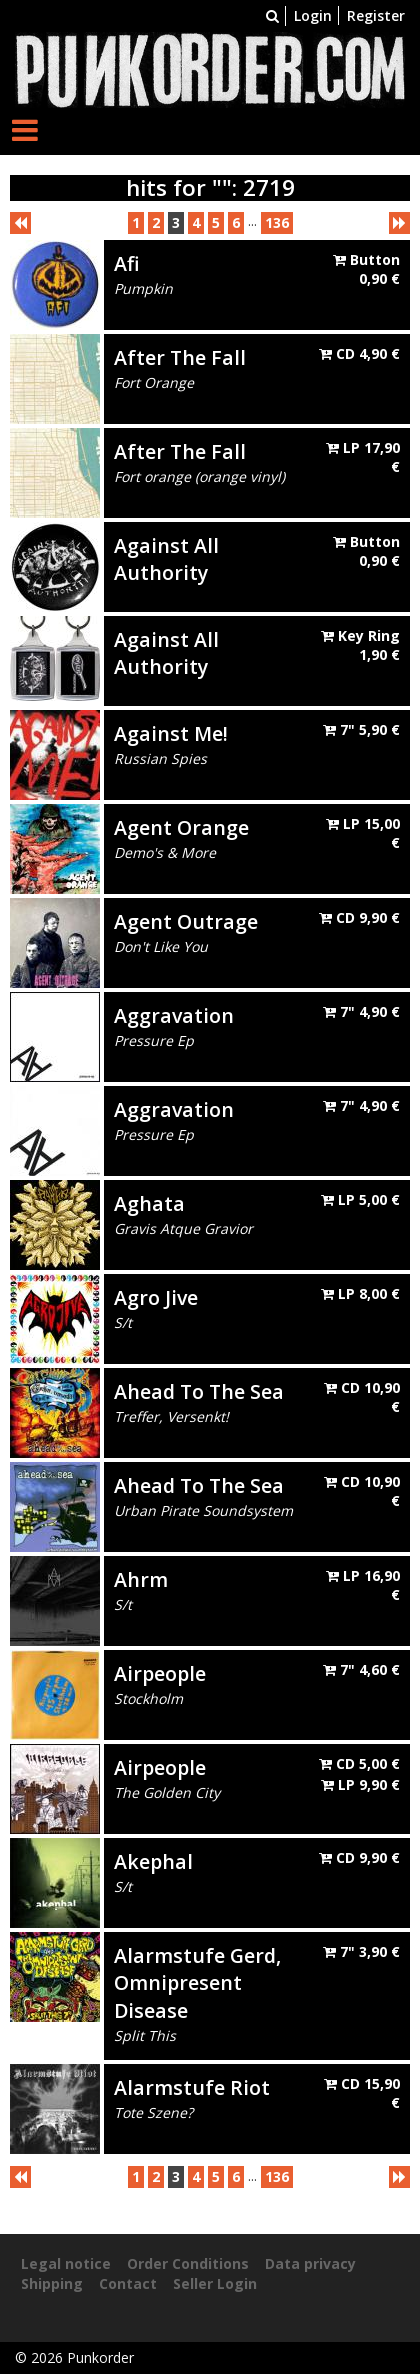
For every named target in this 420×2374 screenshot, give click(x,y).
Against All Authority (166, 559)
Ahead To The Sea (199, 1391)
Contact (128, 2283)
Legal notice (66, 2263)
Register (376, 15)
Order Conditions (188, 2263)
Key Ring (360, 645)
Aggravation (174, 1015)
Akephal (153, 1861)
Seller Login (215, 2283)
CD (359, 353)
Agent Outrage (186, 921)
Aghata (149, 1203)
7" (361, 729)
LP (360, 1199)
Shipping (52, 2283)
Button (366, 269)
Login (313, 15)
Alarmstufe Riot (192, 2087)
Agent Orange (181, 827)
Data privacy (310, 2263)
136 (277, 222)
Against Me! (171, 733)
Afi (127, 263)
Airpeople (160, 1673)
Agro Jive (156, 1297)
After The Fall (180, 357)
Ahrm (141, 1579)
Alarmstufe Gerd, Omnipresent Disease (197, 1983)
